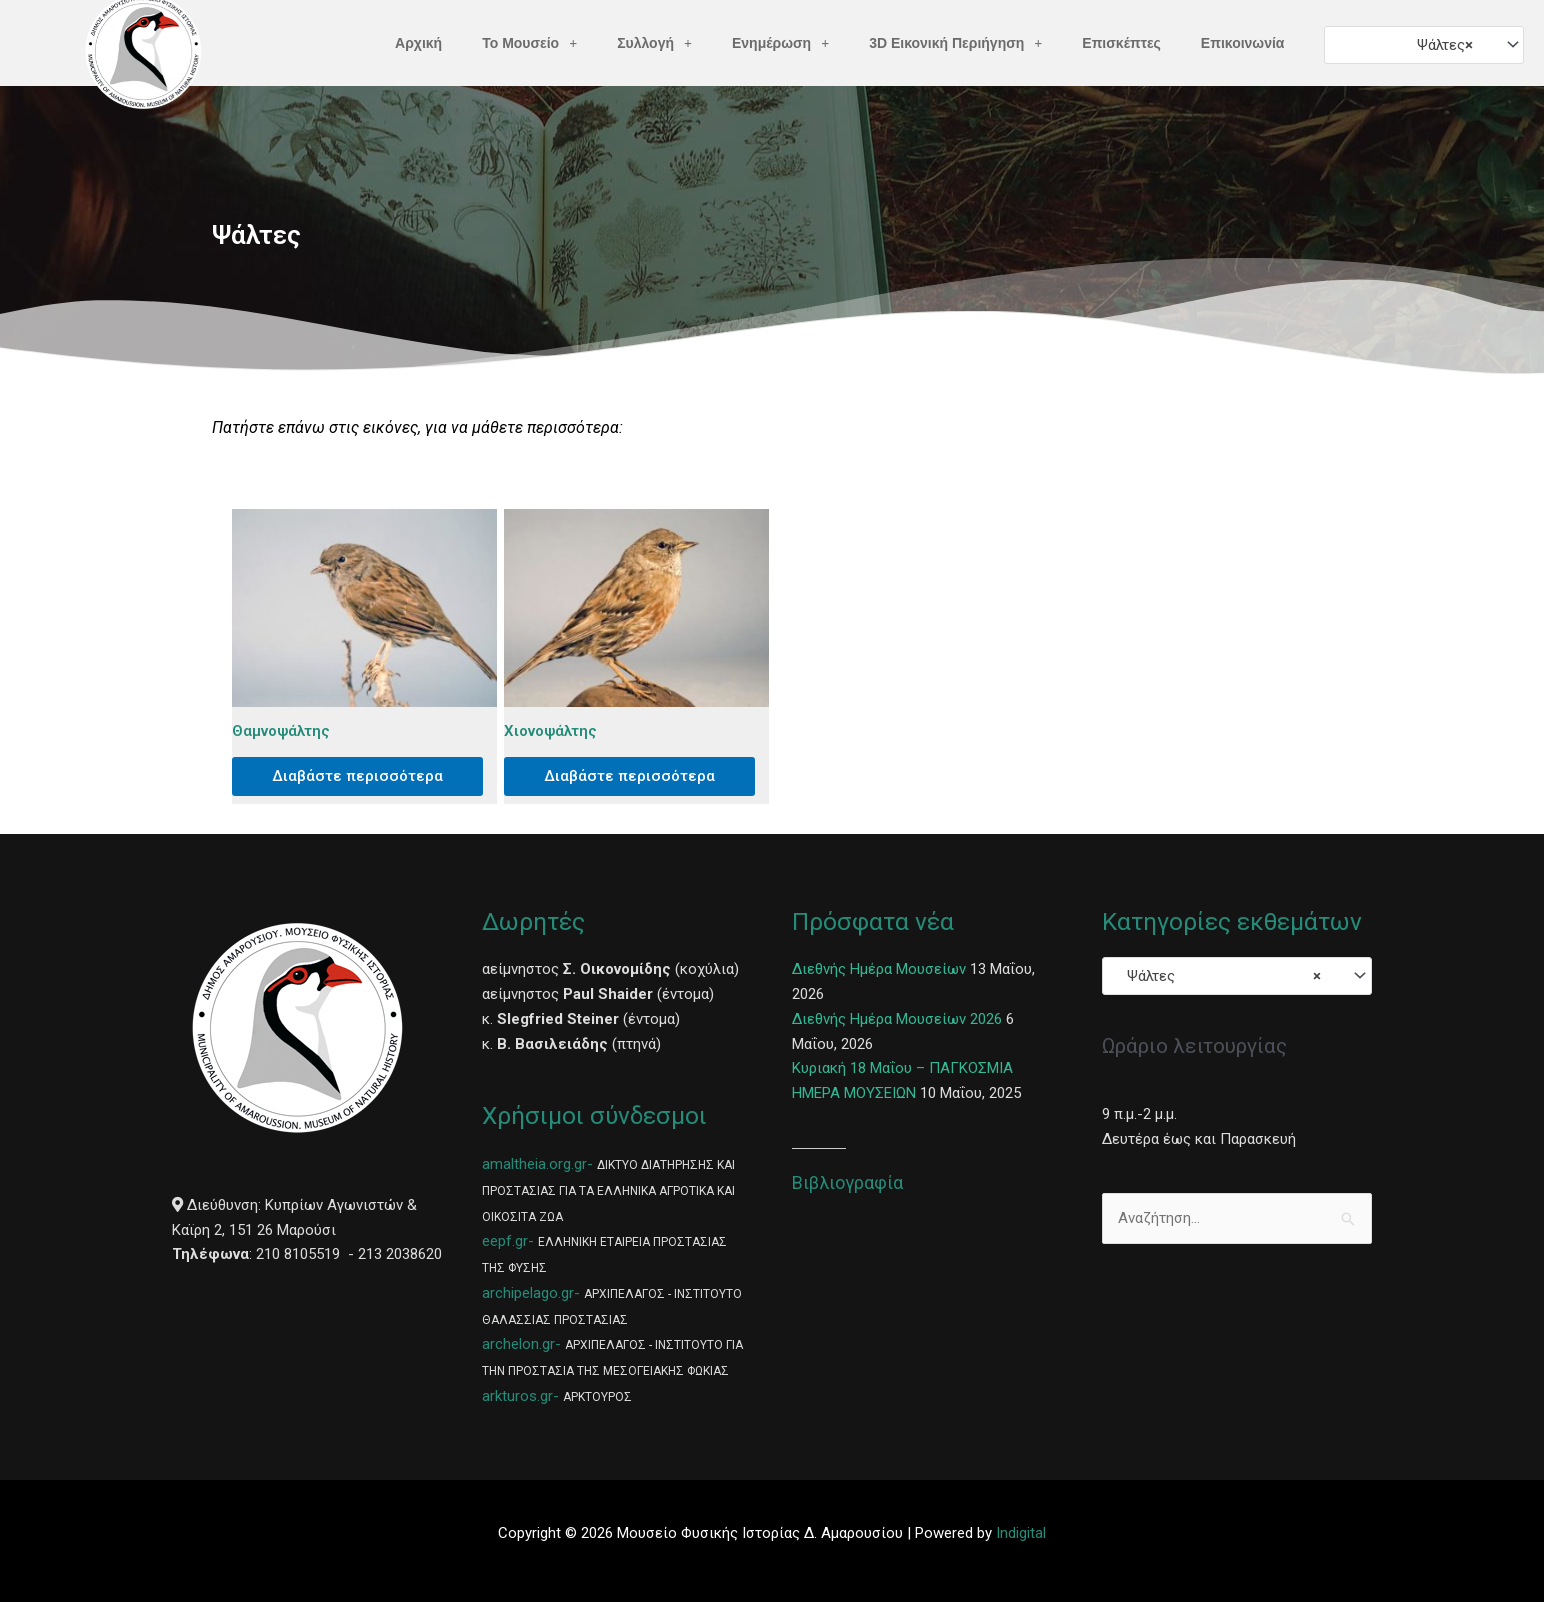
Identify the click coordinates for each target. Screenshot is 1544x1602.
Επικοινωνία (1243, 43)
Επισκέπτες (1121, 43)
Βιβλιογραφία (847, 1182)
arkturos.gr (517, 1396)
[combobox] (1423, 44)
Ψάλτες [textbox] (1439, 45)
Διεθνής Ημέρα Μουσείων (879, 969)
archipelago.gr (528, 1293)
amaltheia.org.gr (534, 1164)
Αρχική (418, 43)
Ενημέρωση (780, 43)
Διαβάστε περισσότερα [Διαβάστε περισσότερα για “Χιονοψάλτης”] (629, 776)
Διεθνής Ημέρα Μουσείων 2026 (897, 1019)
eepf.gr (505, 1241)
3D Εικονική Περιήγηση (955, 43)
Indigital (1021, 1533)
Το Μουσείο (529, 43)
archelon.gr (518, 1344)
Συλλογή (654, 43)
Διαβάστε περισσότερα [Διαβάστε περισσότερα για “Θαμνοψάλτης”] (357, 776)
